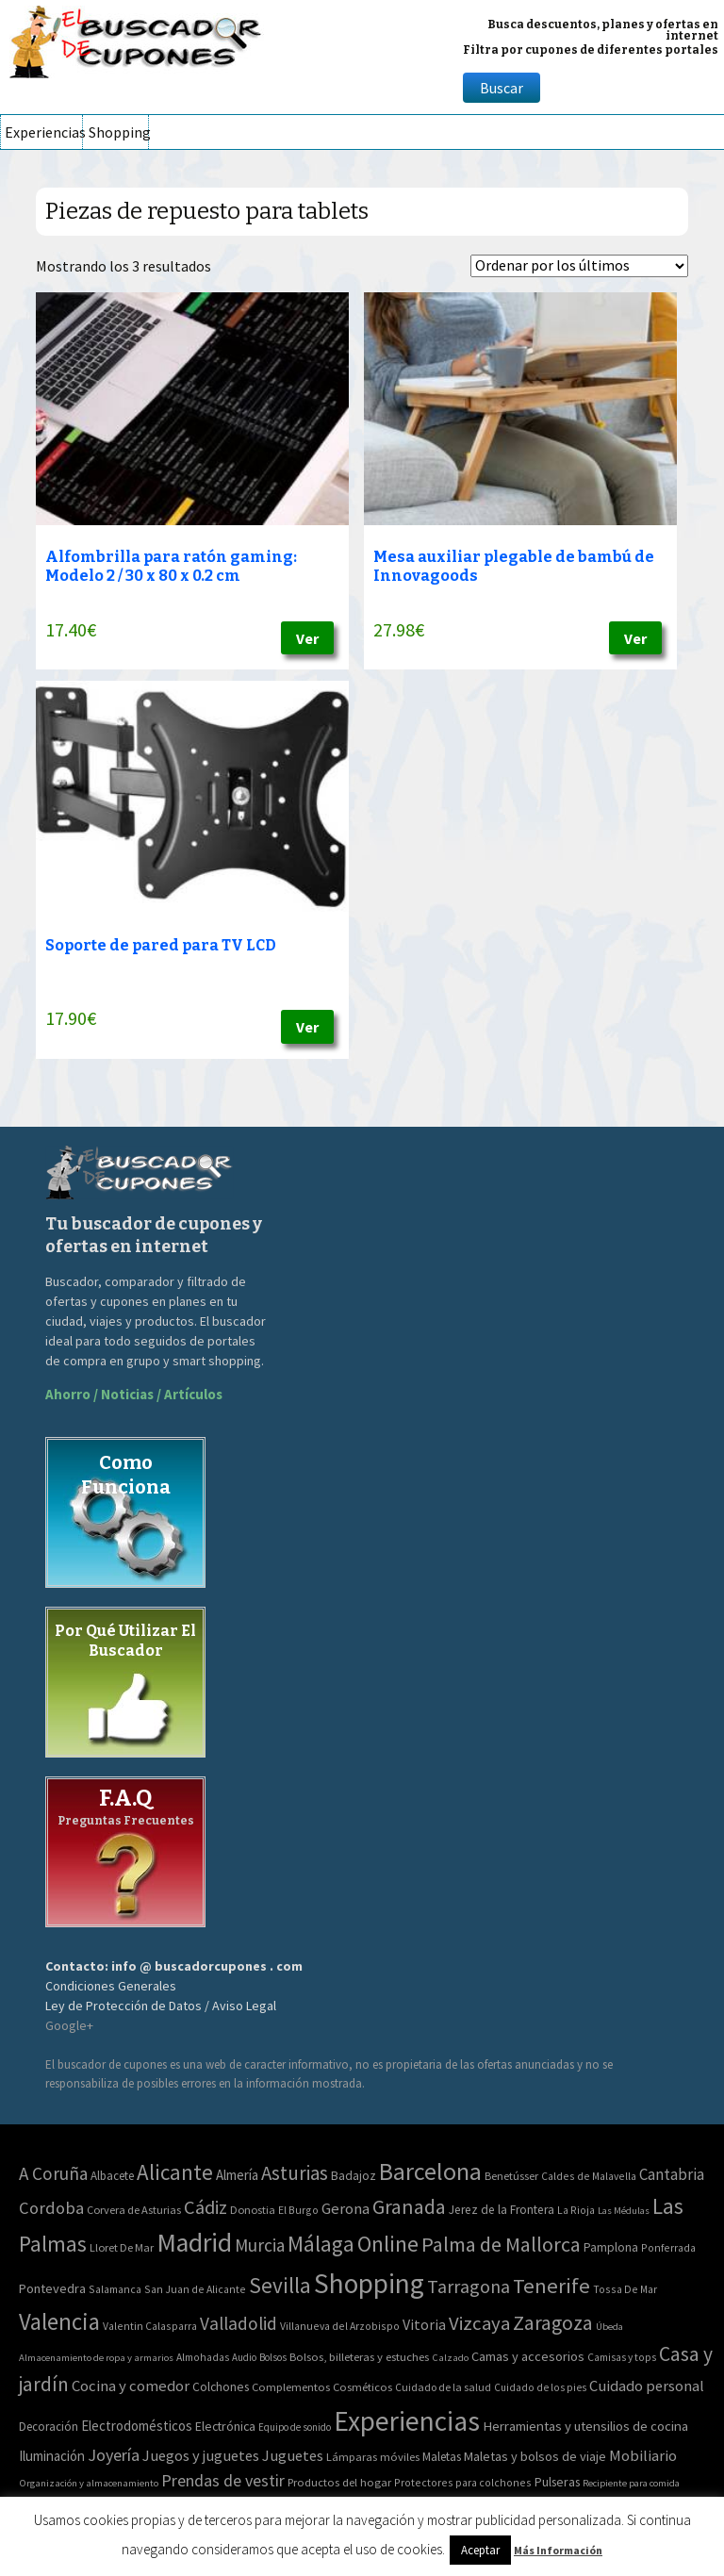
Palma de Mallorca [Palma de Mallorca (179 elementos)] (501, 2244)
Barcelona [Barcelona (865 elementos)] (430, 2171)
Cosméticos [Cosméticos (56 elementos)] (362, 2387)
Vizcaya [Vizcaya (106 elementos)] (479, 2323)
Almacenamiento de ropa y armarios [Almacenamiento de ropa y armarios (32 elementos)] (96, 2357)
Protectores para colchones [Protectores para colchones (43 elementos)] (463, 2482)
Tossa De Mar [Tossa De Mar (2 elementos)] (625, 2289)
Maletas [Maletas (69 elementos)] (441, 2457)
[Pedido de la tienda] (579, 266)
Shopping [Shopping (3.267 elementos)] (369, 2283)
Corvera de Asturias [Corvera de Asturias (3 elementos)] (134, 2210)
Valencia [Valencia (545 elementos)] (59, 2322)
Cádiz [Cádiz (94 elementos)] (205, 2207)
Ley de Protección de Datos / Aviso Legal (160, 2005)
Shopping (118, 132)
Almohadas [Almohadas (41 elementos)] (202, 2357)
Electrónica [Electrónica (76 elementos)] (225, 2426)
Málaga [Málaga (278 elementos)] (321, 2243)
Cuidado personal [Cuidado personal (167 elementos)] (646, 2386)
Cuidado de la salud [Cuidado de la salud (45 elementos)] (443, 2387)
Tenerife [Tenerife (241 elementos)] (551, 2285)
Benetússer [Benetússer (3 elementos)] (511, 2176)
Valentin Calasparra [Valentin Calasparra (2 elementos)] (150, 2326)
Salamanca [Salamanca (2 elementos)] (115, 2289)
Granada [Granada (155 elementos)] (409, 2207)
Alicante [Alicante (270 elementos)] (175, 2172)
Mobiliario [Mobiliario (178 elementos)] (643, 2456)
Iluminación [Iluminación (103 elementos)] (52, 2456)
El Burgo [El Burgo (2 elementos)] (298, 2210)
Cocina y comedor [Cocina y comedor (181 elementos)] (130, 2385)
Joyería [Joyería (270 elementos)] (114, 2455)
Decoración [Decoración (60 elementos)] (48, 2427)
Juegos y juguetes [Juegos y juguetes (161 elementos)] (200, 2455)
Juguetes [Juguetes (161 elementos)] (292, 2455)
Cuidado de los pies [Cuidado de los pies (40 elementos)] (540, 2387)
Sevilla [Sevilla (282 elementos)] (280, 2285)
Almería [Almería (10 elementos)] (237, 2175)
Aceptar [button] (480, 2550)
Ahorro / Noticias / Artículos (133, 1394)
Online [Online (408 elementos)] (388, 2243)
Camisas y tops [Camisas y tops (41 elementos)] (621, 2357)
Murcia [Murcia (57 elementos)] (260, 2245)
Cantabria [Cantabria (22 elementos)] (671, 2174)
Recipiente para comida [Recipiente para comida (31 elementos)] (631, 2483)
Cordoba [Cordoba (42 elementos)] (51, 2208)
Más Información (558, 2550)
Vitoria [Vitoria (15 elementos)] (424, 2324)
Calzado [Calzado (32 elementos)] (450, 2357)
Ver (307, 638)
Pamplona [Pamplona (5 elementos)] (611, 2247)
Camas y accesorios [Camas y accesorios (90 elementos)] (527, 2356)
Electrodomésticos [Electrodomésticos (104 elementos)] (136, 2426)
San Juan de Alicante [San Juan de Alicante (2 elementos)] (195, 2289)
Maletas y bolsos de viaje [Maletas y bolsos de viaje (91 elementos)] (535, 2456)
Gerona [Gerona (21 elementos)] (345, 2209)
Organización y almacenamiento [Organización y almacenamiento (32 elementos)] (88, 2482)
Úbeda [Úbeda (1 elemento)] (609, 2326)
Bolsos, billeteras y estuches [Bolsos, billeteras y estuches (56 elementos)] (359, 2357)
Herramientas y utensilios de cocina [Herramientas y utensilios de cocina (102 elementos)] (585, 2426)
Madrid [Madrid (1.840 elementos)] (194, 2242)
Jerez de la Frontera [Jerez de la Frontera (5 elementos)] (501, 2210)
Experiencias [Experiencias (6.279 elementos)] (407, 2420)
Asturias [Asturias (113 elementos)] (294, 2173)
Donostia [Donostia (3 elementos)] (252, 2210)
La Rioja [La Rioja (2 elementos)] (576, 2210)
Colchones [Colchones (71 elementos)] (220, 2387)
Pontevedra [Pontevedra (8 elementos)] (52, 2288)
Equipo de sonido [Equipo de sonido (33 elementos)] (294, 2427)
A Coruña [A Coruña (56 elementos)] (53, 2173)
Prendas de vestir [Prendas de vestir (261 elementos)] (223, 2480)
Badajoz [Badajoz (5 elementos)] (353, 2176)
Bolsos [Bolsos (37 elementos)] (273, 2357)
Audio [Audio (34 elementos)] (244, 2357)
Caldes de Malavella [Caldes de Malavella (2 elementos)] (588, 2176)
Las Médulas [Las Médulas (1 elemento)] (624, 2210)
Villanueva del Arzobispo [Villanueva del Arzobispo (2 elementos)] (340, 2326)
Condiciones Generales (110, 1985)
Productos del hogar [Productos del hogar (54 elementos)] (339, 2482)
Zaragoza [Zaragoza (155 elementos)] (553, 2323)
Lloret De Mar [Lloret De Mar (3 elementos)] (122, 2247)
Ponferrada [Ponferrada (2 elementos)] (668, 2247)
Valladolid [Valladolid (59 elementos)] (238, 2323)
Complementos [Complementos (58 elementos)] (291, 2386)
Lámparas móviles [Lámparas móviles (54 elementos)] (373, 2457)
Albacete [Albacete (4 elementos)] (112, 2176)
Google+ (69, 2025)
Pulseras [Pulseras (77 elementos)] (557, 2481)
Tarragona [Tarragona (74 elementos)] (468, 2286)
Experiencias (43, 132)
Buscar (501, 87)
